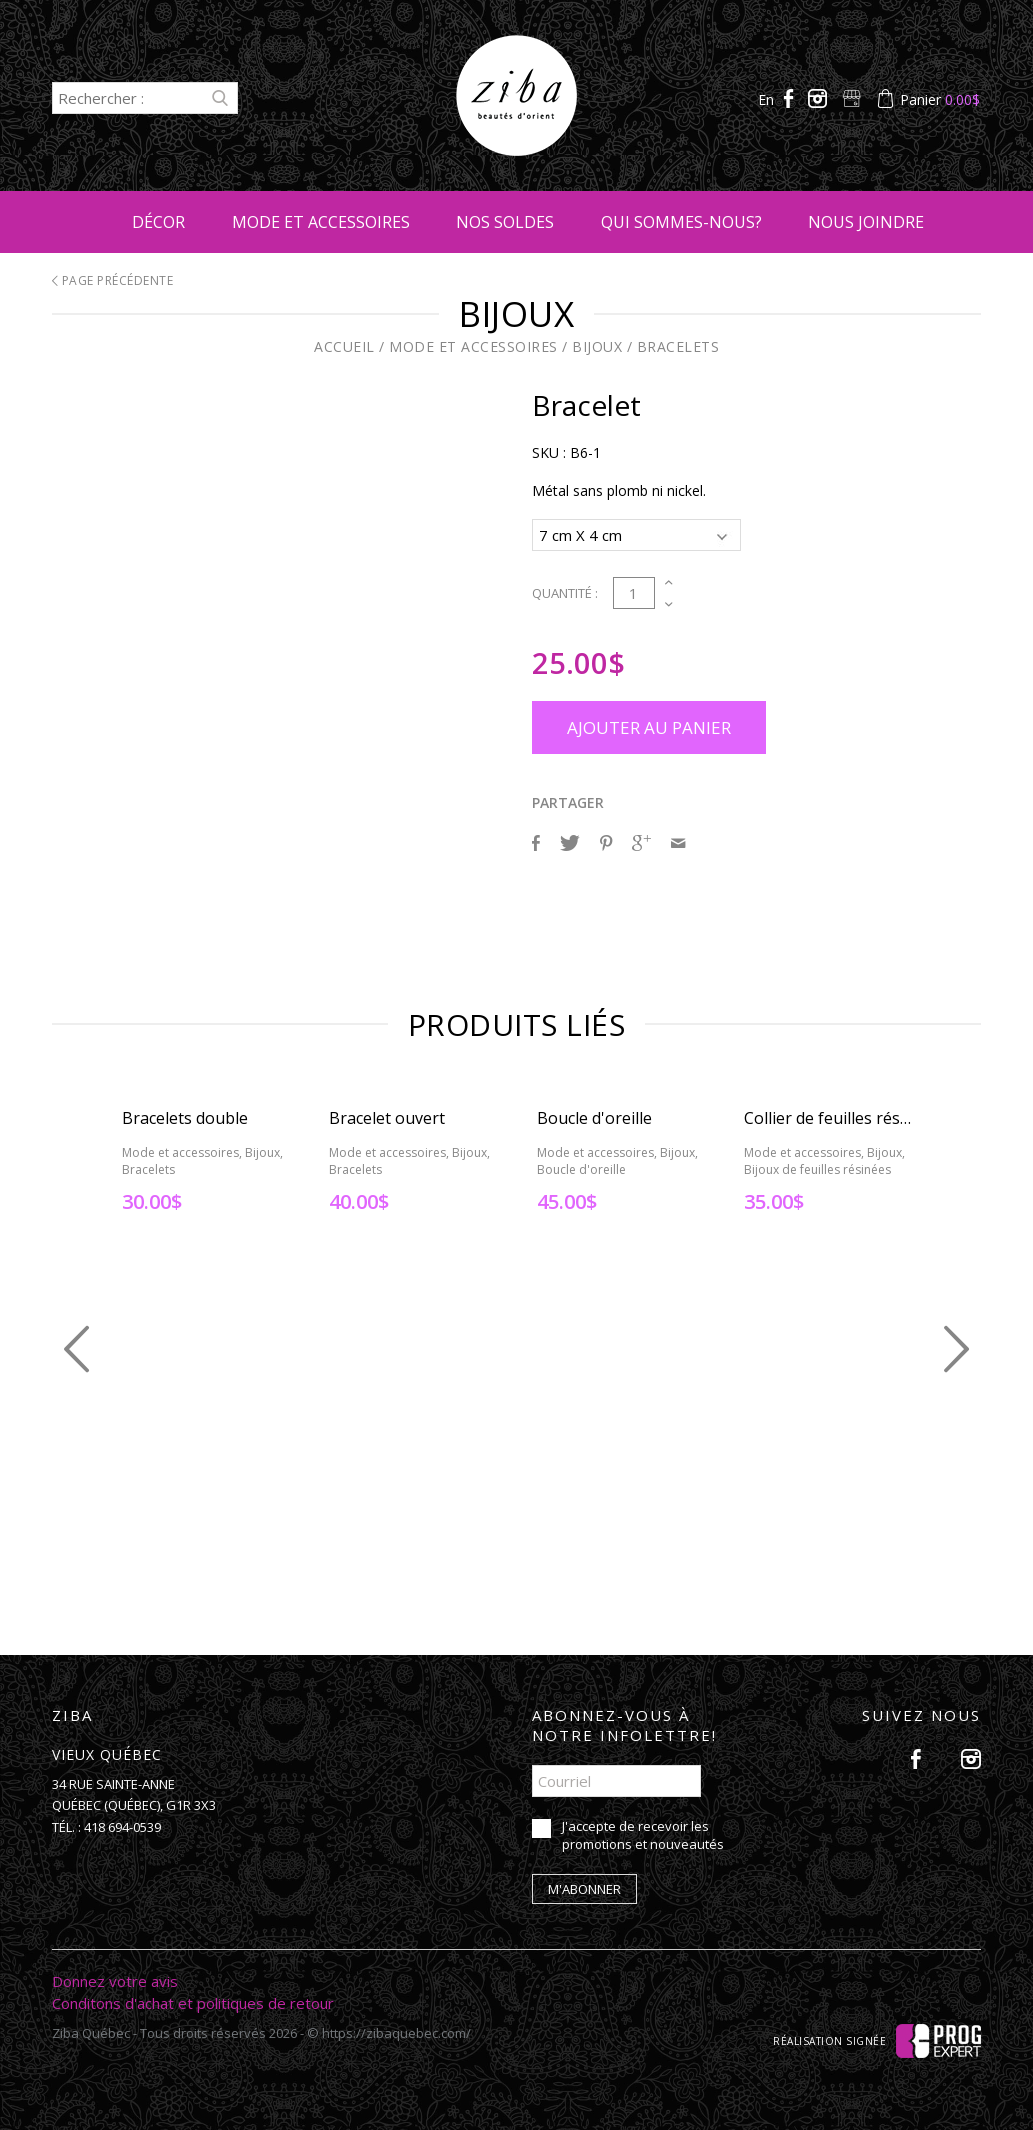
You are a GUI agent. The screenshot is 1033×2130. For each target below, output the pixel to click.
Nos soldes (505, 222)
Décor (158, 222)
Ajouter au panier (649, 724)
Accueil (344, 346)
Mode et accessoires (321, 222)
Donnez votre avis (115, 1978)
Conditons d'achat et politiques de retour (193, 2000)
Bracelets (678, 346)
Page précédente (113, 280)
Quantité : (565, 590)
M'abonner (584, 1886)
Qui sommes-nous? (681, 222)
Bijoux (597, 346)
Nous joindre (866, 222)
